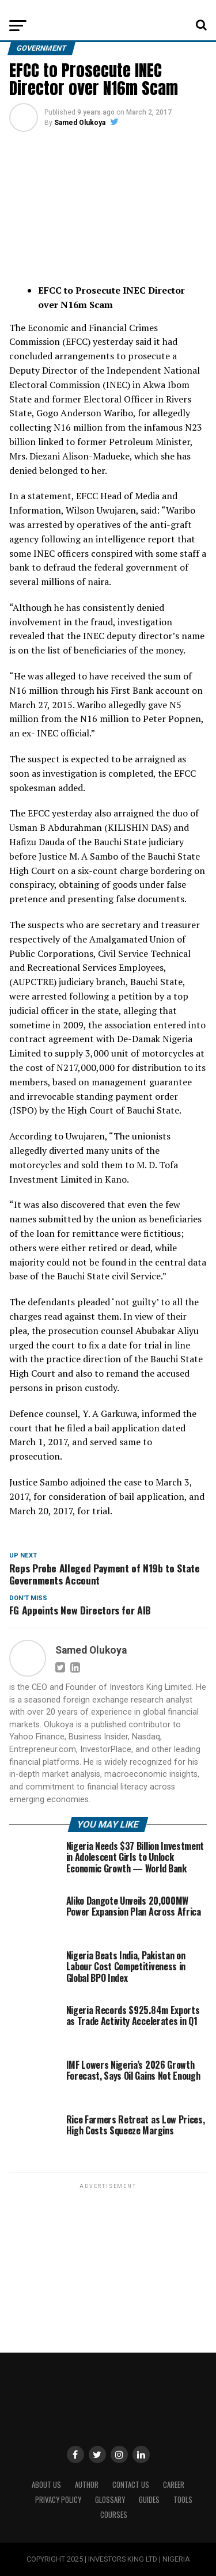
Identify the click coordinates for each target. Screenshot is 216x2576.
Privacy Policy (58, 2499)
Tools (182, 2499)
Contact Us (130, 2484)
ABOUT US (46, 2484)
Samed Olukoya (79, 123)
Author (86, 2484)
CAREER (173, 2484)
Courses (113, 2514)
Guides (149, 2499)
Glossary (110, 2499)
